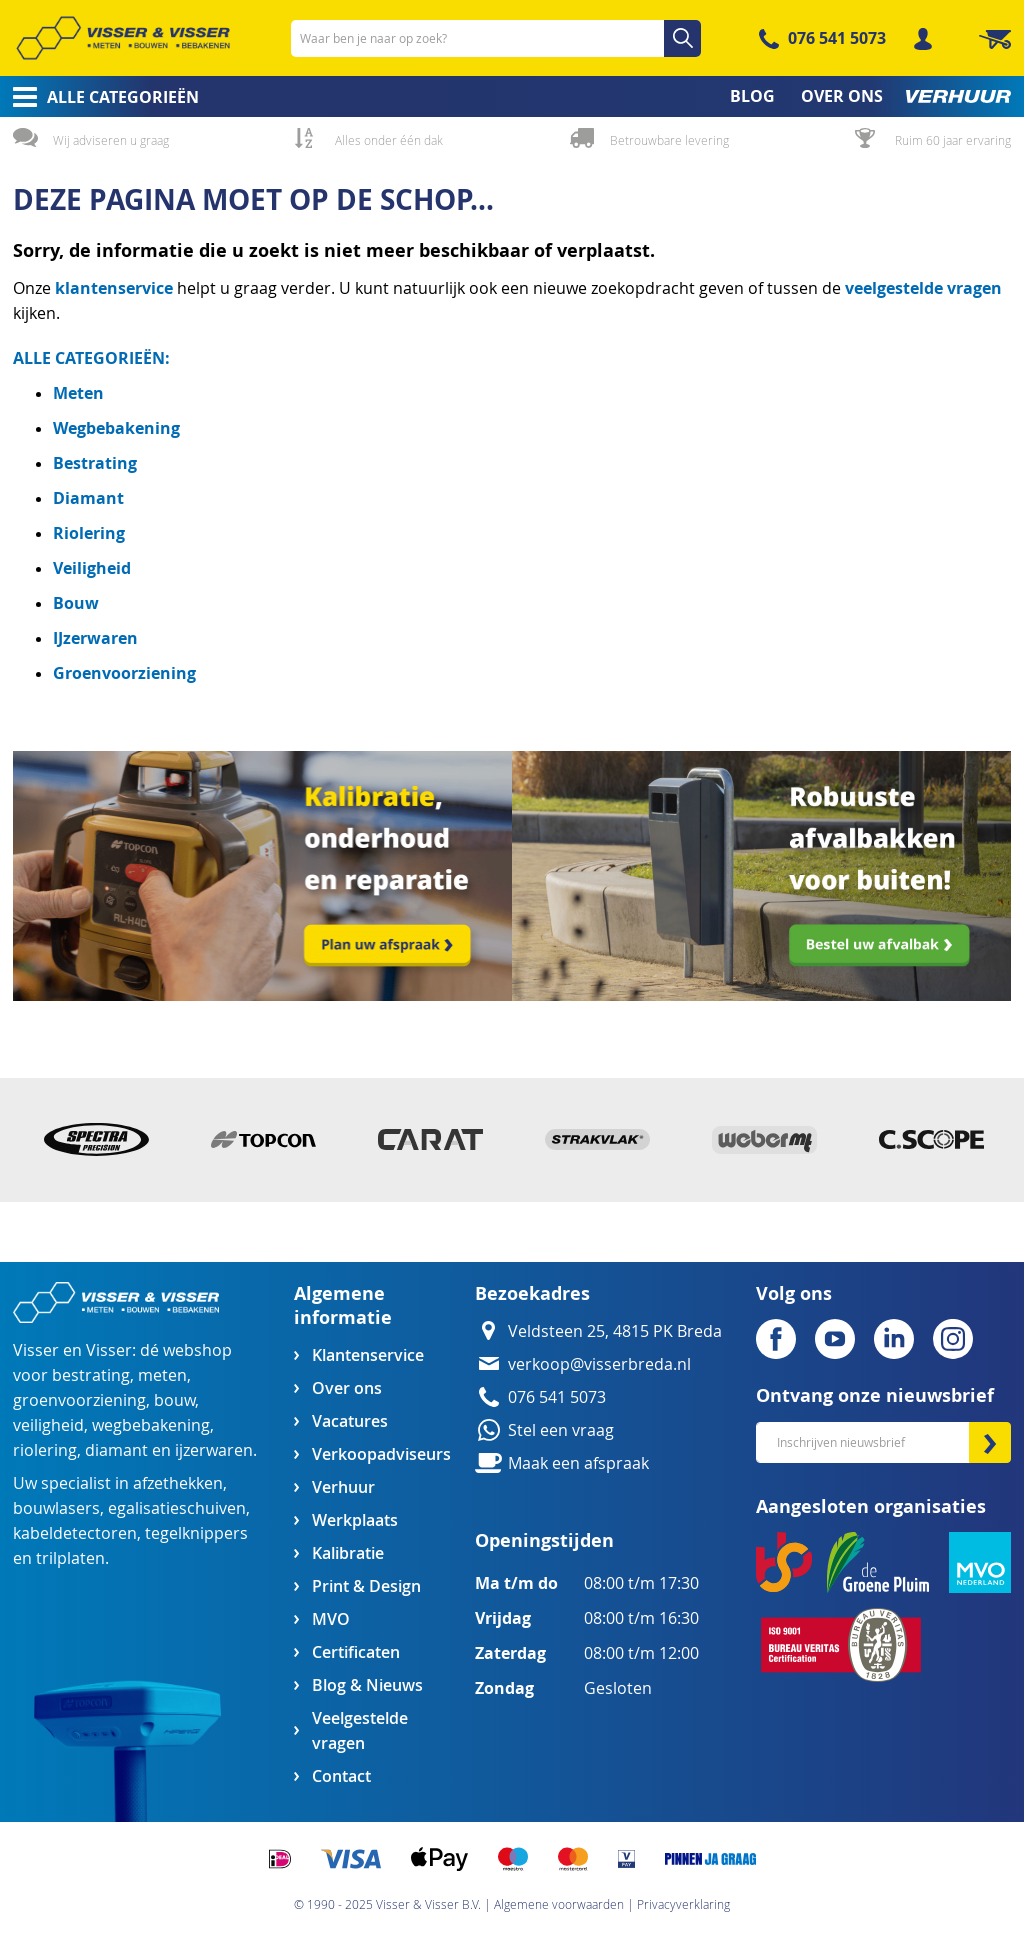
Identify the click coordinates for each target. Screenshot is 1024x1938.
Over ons (347, 1388)
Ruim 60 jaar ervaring (953, 140)
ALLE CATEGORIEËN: (91, 358)
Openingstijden (544, 1540)
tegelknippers (196, 1533)
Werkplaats (355, 1520)
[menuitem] (99, 97)
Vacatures (350, 1421)
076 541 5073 (837, 38)
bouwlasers (56, 1508)
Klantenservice (368, 1355)
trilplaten (70, 1558)
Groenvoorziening (124, 673)
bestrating (91, 1375)
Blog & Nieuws (367, 1685)
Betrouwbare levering (669, 140)
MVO (331, 1619)
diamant (116, 1450)
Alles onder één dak (389, 140)
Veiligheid (92, 568)
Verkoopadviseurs (381, 1454)
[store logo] (123, 38)
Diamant (88, 498)
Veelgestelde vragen (360, 1731)
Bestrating (95, 463)
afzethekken (178, 1483)
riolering (45, 1450)
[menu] (512, 96)
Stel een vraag (561, 1430)
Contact (341, 1776)
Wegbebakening (116, 428)
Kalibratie (348, 1553)
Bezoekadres (532, 1293)
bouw (174, 1400)
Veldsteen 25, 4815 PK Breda (615, 1331)
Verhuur (343, 1487)
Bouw (76, 603)
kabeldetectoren (75, 1533)
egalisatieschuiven (177, 1508)
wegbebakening (151, 1425)
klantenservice (116, 288)
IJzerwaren (95, 638)
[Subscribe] (990, 1442)
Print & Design (366, 1586)
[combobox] (496, 38)
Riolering (89, 533)
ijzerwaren (214, 1450)
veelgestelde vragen (923, 288)
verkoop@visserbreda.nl (599, 1364)
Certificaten (356, 1652)
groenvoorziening (79, 1400)
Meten (78, 393)
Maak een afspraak (578, 1463)
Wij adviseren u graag (111, 140)
